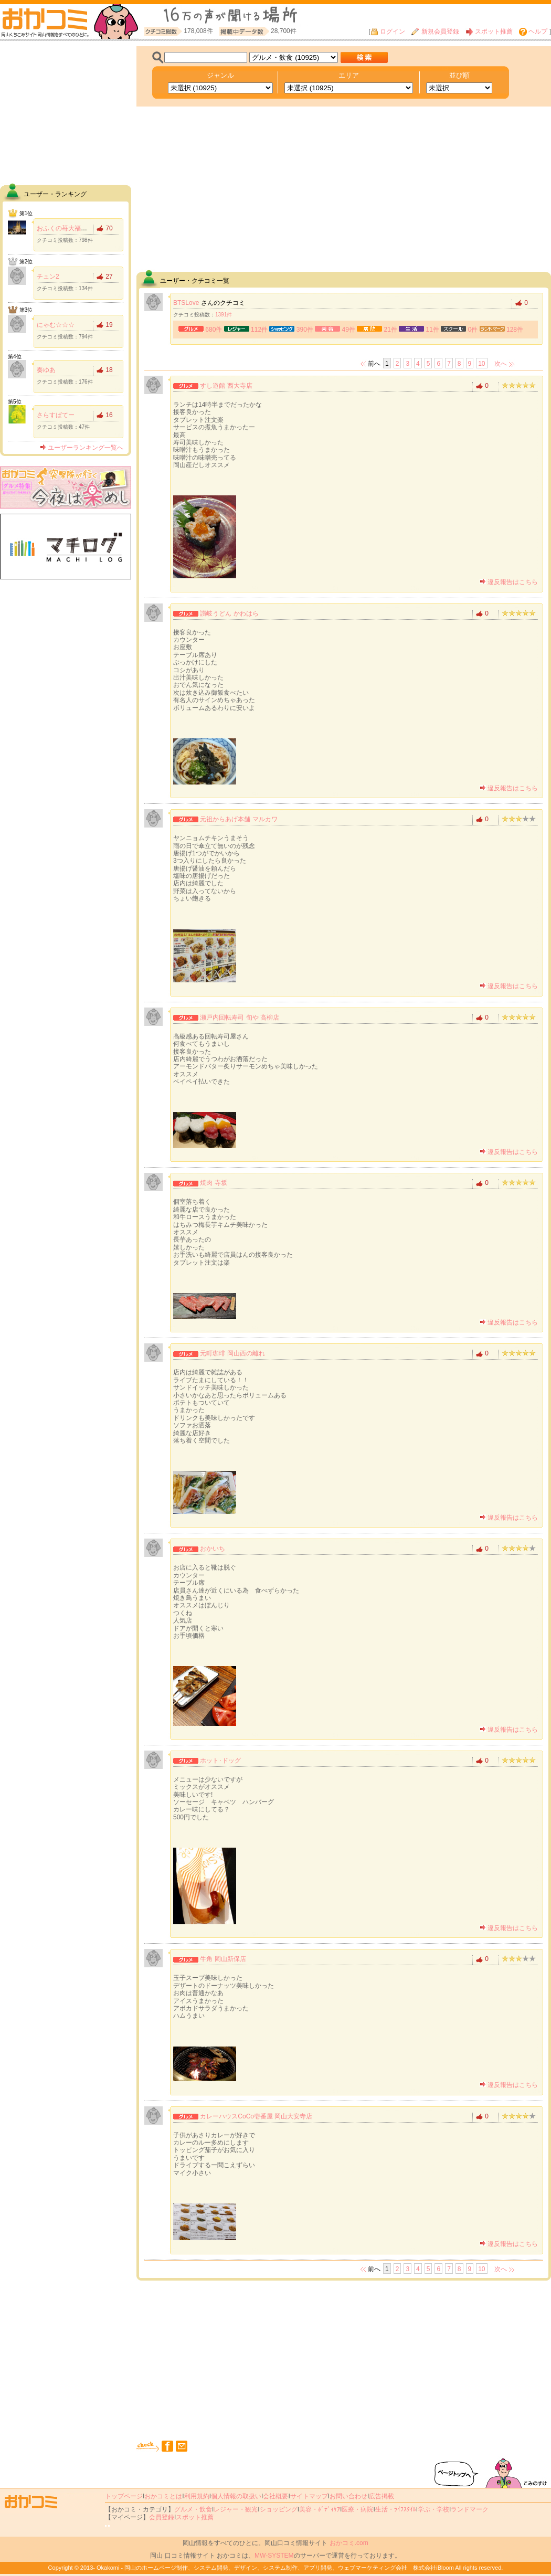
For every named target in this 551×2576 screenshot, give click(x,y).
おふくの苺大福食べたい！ (74, 228)
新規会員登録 (435, 31)
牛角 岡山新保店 (223, 1959)
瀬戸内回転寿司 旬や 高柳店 (239, 1017)
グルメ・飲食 (193, 2509)
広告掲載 (381, 2496)
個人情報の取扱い (236, 2496)
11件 (432, 329)
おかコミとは (163, 2496)
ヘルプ (533, 31)
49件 (348, 329)
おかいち (212, 1548)
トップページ (124, 2496)
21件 (390, 329)
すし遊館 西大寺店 (226, 385)
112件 (259, 329)
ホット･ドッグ (220, 1760)
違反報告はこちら (509, 582)
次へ (500, 363)
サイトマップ (309, 2496)
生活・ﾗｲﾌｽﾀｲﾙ (395, 2509)
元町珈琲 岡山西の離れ (232, 1353)
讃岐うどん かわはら (229, 613)
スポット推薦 (489, 31)
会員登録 (161, 2517)
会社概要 (275, 2496)
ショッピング (279, 2509)
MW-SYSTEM (274, 2555)
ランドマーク (470, 2509)
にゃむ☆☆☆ (56, 324)
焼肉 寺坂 (213, 1182)
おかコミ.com (349, 2543)
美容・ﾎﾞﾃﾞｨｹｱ (319, 2509)
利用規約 (196, 2496)
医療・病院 (357, 2509)
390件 (304, 329)
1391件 (223, 314)
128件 (514, 329)
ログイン (387, 31)
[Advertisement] (65, 111)
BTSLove (186, 302)
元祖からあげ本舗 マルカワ (238, 819)
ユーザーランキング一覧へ (81, 447)
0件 (473, 329)
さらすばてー (56, 415)
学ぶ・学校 (433, 2509)
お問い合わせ (348, 2496)
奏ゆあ (46, 370)
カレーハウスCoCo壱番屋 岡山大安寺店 (256, 2116)
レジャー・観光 (236, 2509)
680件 (213, 329)
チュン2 (48, 276)
